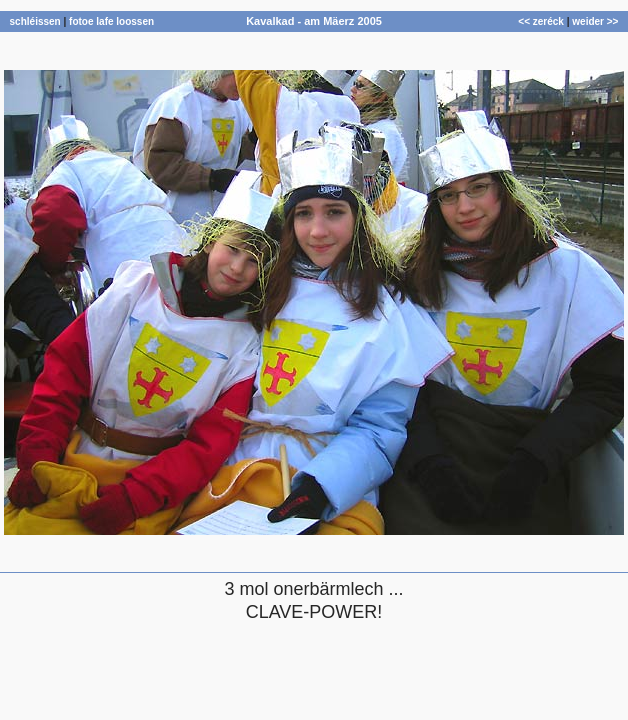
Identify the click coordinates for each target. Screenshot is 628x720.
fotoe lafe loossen (111, 21)
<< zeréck (541, 21)
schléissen (35, 21)
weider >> (595, 21)
